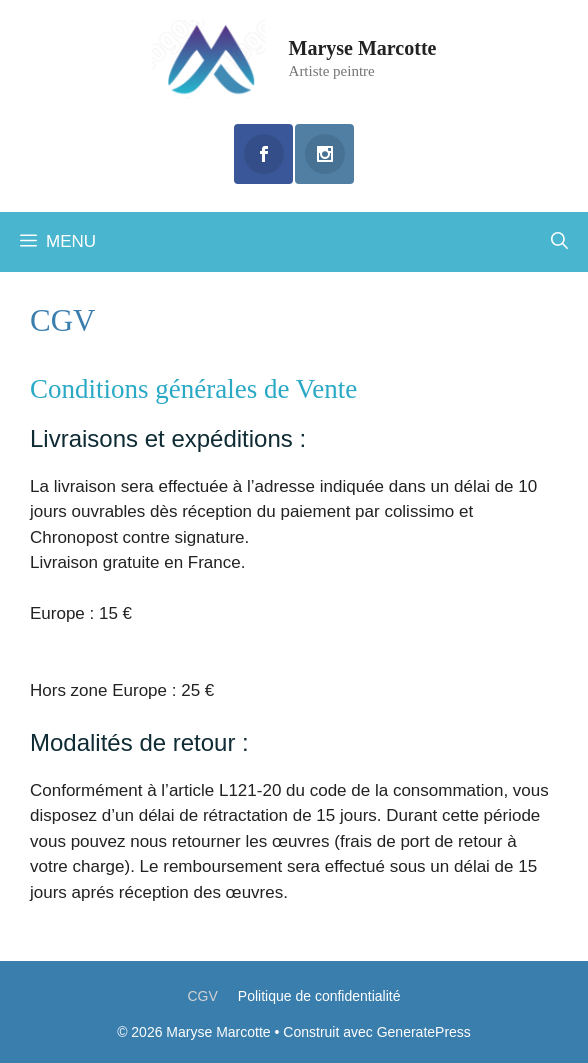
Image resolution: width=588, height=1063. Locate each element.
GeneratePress (424, 1032)
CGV (202, 996)
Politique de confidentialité (319, 996)
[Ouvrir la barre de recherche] (559, 242)
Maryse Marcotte (363, 48)
